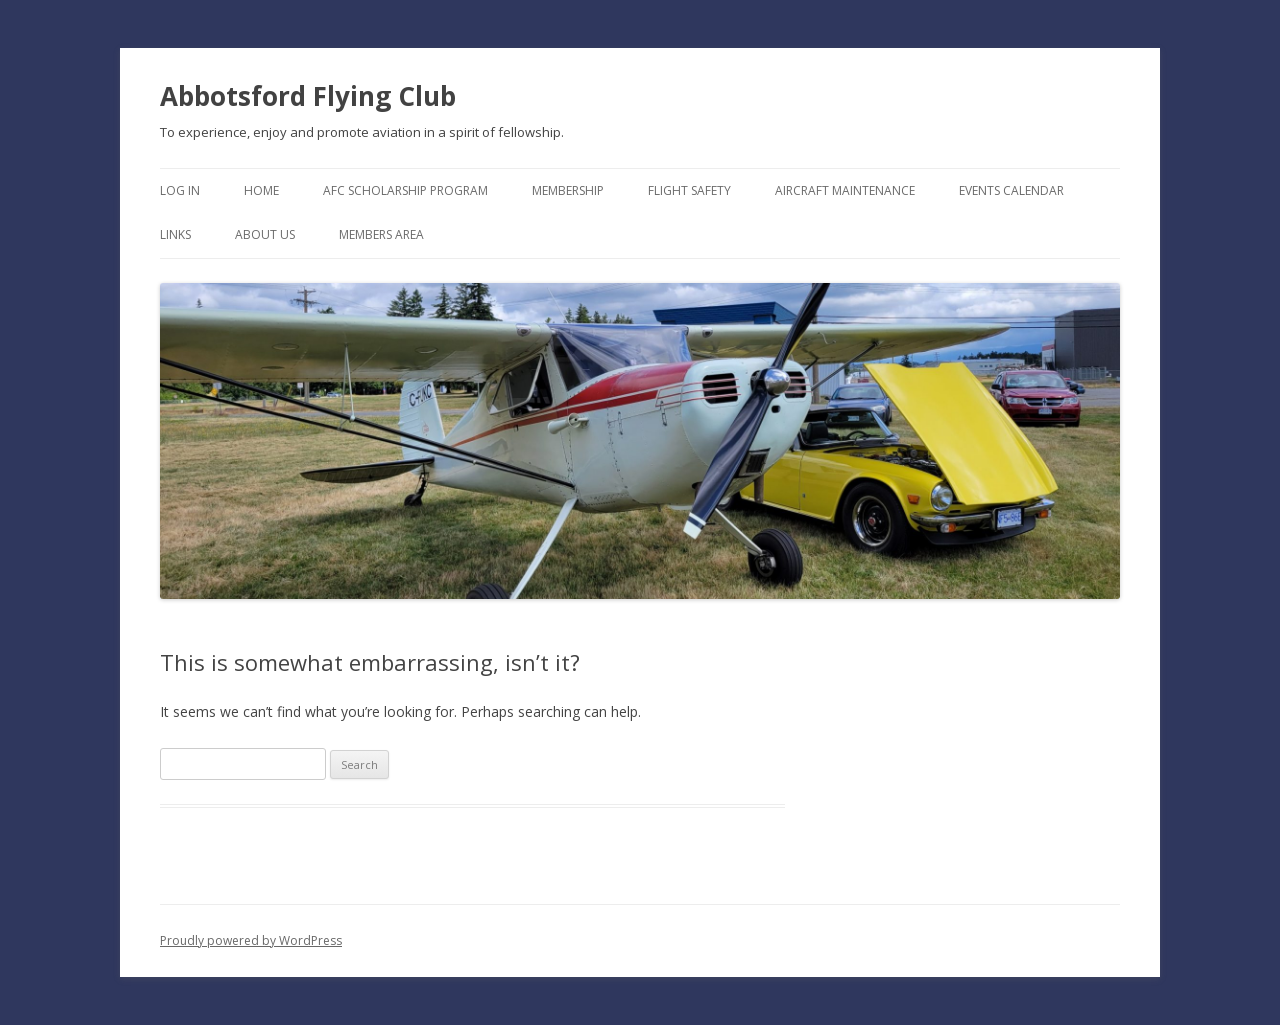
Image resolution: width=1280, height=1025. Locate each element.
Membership (568, 190)
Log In (180, 190)
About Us (265, 234)
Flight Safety (689, 190)
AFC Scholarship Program (405, 190)
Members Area (381, 234)
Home (261, 190)
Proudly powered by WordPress (251, 940)
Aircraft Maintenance (845, 190)
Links (175, 234)
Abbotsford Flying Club (308, 96)
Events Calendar (1011, 190)
